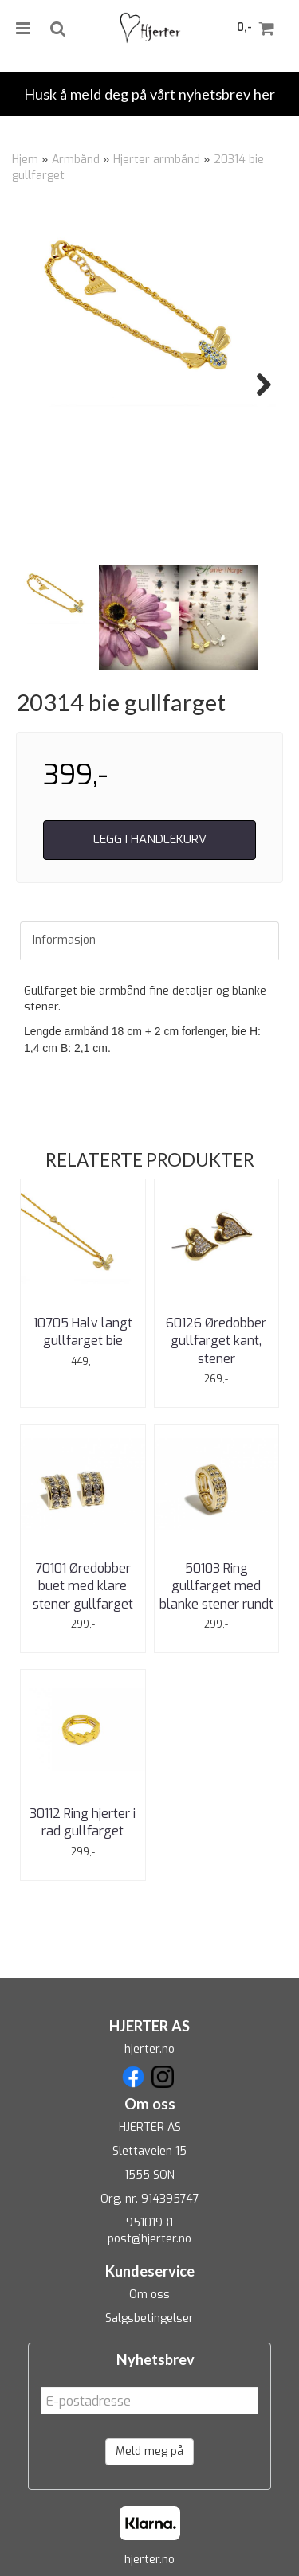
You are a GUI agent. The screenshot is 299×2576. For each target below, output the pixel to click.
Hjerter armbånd (156, 159)
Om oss (149, 2294)
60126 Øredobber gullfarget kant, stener (216, 1341)
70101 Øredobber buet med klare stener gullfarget (83, 1586)
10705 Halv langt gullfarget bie (82, 1332)
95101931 (149, 2222)
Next (256, 385)
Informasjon (64, 940)
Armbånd (76, 159)
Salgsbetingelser (149, 2318)
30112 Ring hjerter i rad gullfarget (83, 1822)
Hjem (25, 159)
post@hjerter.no (149, 2238)
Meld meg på (149, 2451)
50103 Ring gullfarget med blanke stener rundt (216, 1586)
